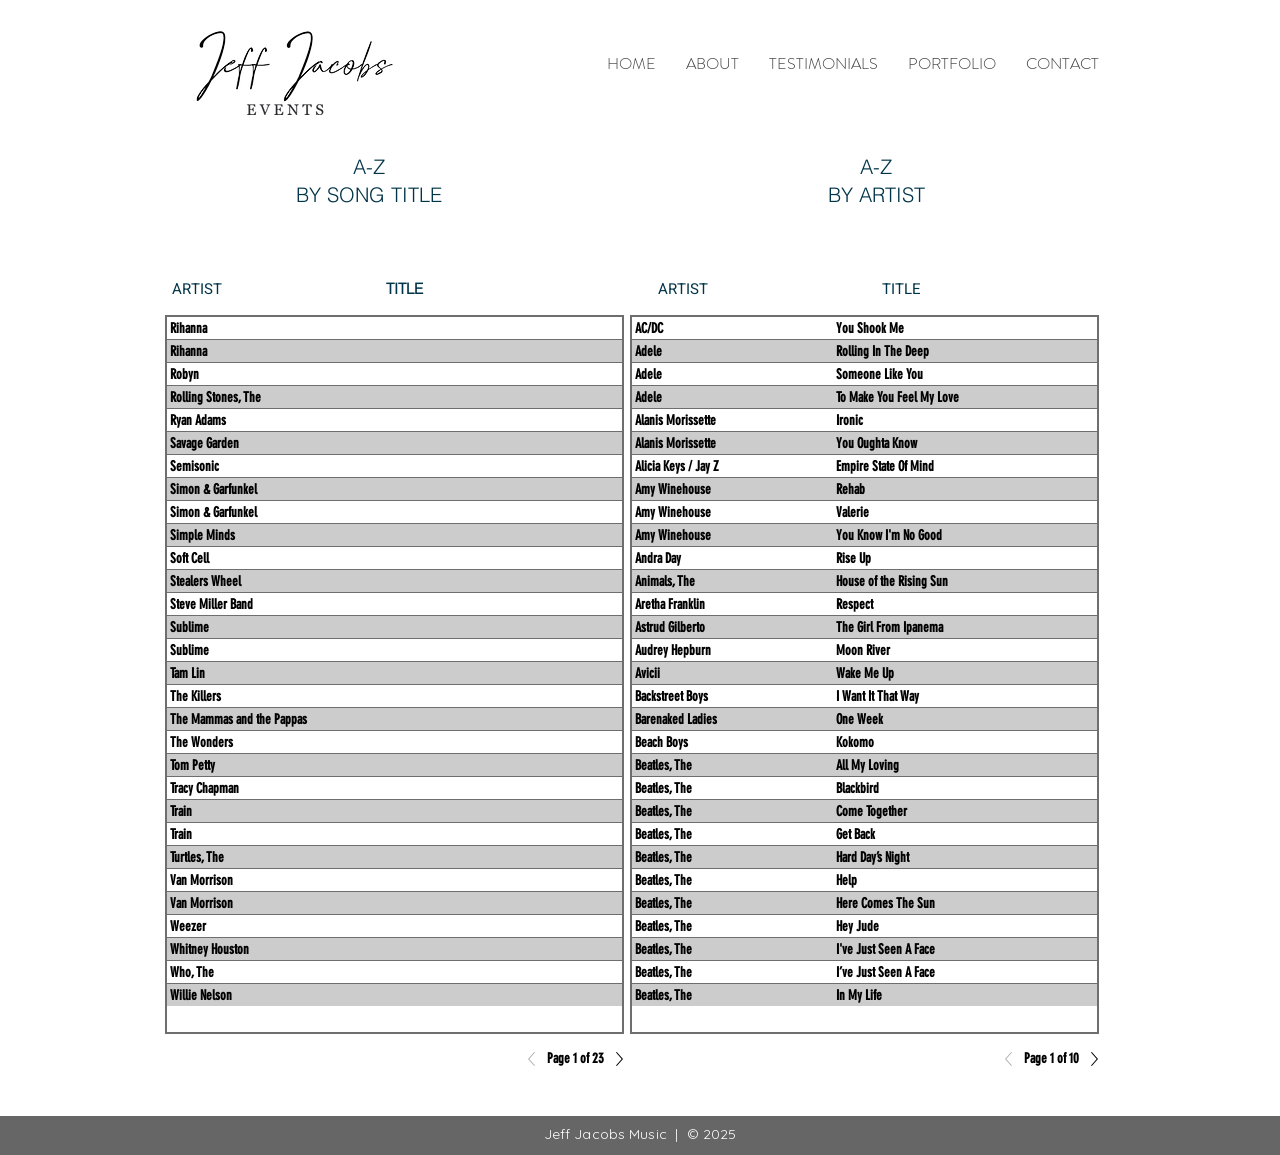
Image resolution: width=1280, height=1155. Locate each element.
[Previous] (1014, 1059)
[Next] (1089, 1059)
